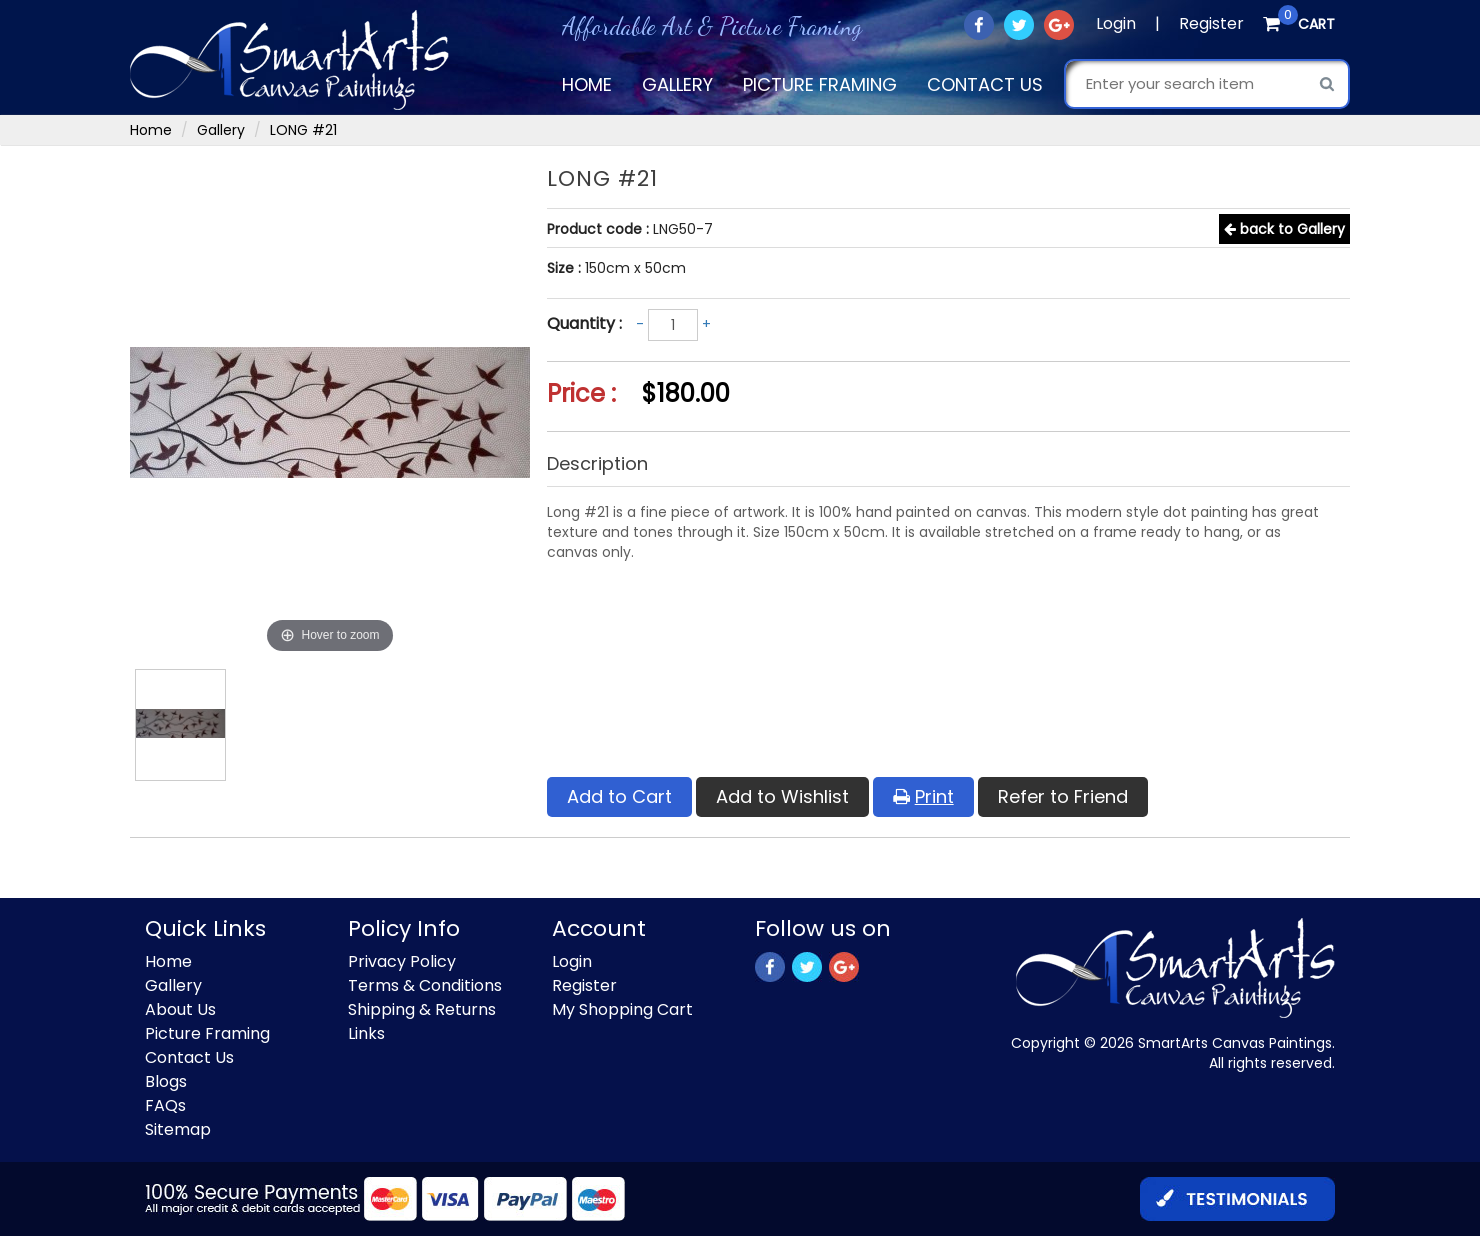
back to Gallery (1284, 229)
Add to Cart (619, 796)
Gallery (677, 84)
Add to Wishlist (782, 796)
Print (923, 796)
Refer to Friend (1063, 796)
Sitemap (178, 1129)
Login (1116, 23)
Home (587, 84)
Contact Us (985, 84)
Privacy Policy (402, 961)
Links (366, 1033)
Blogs (166, 1081)
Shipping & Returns (422, 1009)
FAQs (165, 1105)
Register (1211, 23)
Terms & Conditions (425, 985)
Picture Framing (820, 84)
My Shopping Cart (622, 1009)
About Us (180, 1009)
